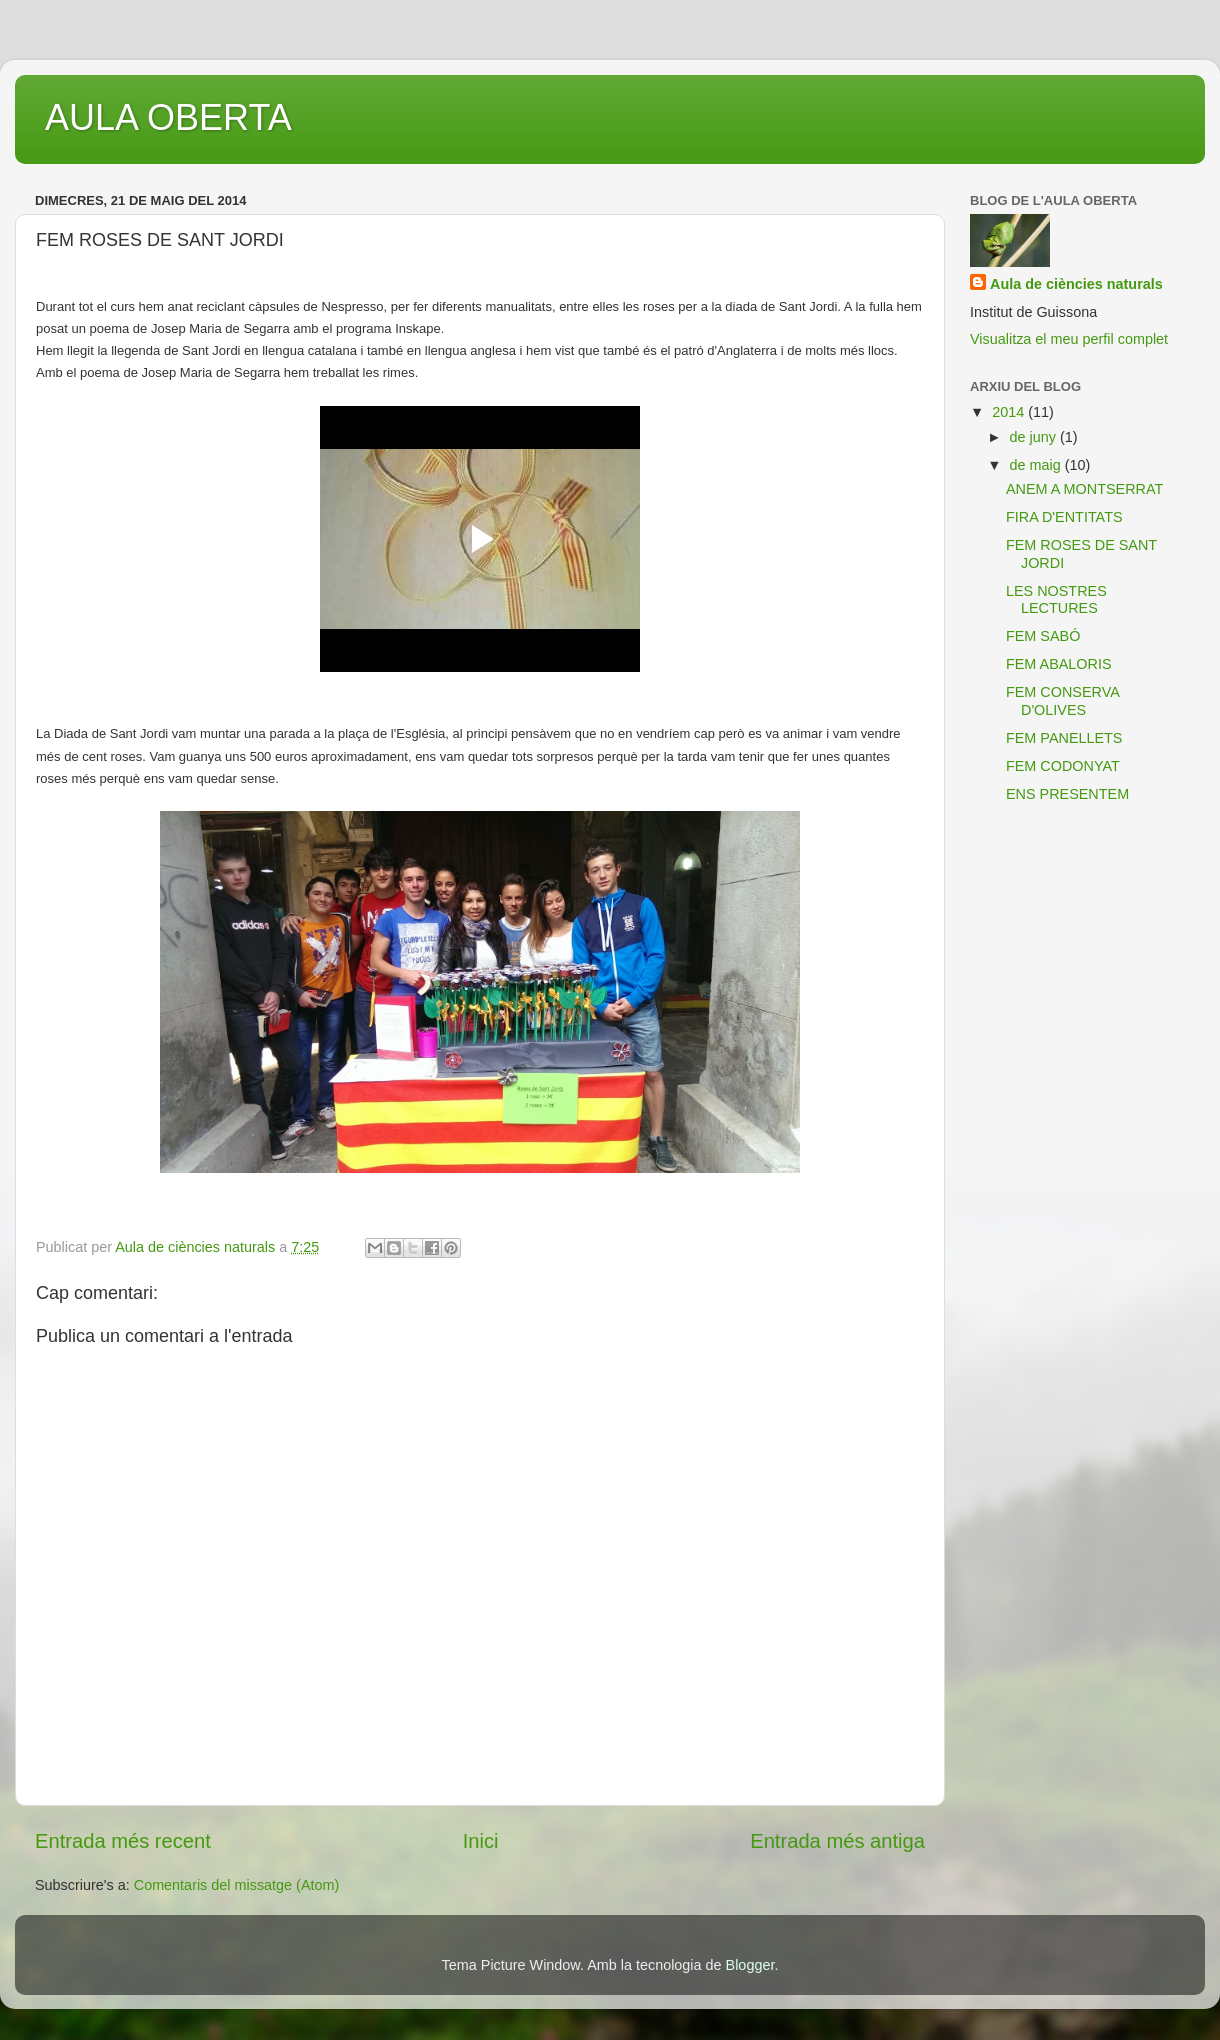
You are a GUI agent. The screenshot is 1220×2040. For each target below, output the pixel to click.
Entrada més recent (123, 1841)
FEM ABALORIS (1059, 664)
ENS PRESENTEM (1067, 794)
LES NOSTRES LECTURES (1056, 599)
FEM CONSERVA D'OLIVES (1062, 700)
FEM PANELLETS (1064, 738)
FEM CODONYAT (1063, 766)
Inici (481, 1841)
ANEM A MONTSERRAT (1084, 489)
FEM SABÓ (1043, 636)
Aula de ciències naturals (1076, 284)
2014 (1010, 412)
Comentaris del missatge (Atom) (237, 1885)
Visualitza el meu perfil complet (1069, 339)
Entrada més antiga (837, 1841)
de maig (1037, 465)
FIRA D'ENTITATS (1064, 517)
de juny (1035, 437)
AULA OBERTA (168, 117)
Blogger (750, 1965)
